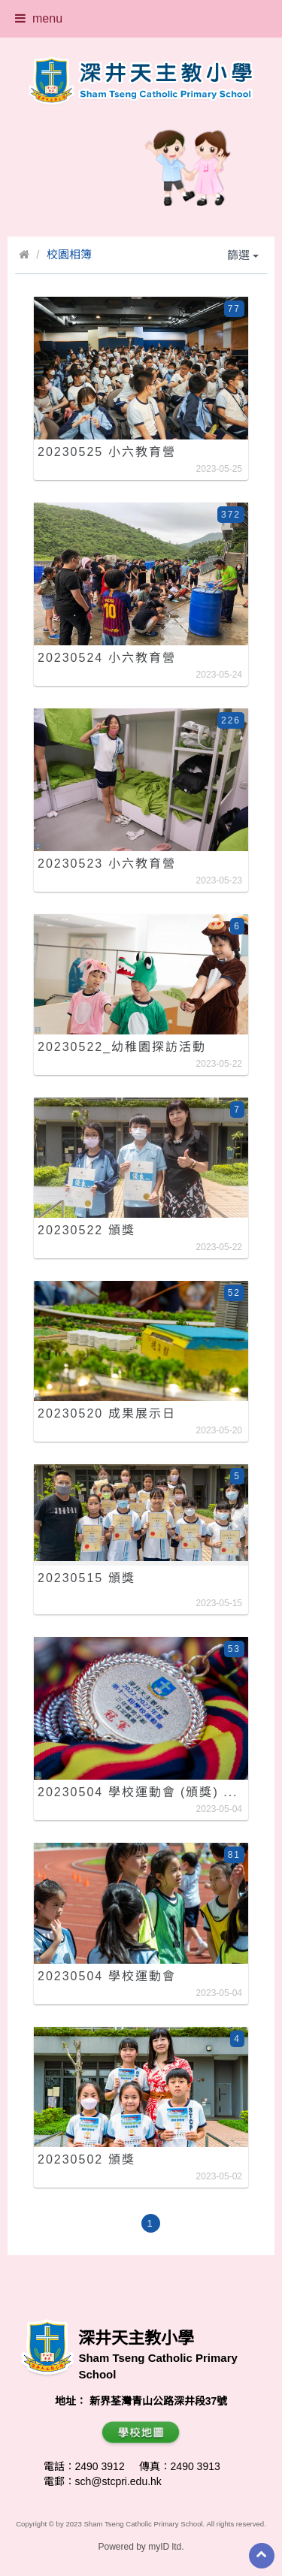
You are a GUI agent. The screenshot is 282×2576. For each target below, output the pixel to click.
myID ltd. (165, 2546)
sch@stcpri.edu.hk (118, 2481)
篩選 (243, 255)
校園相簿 (69, 254)
